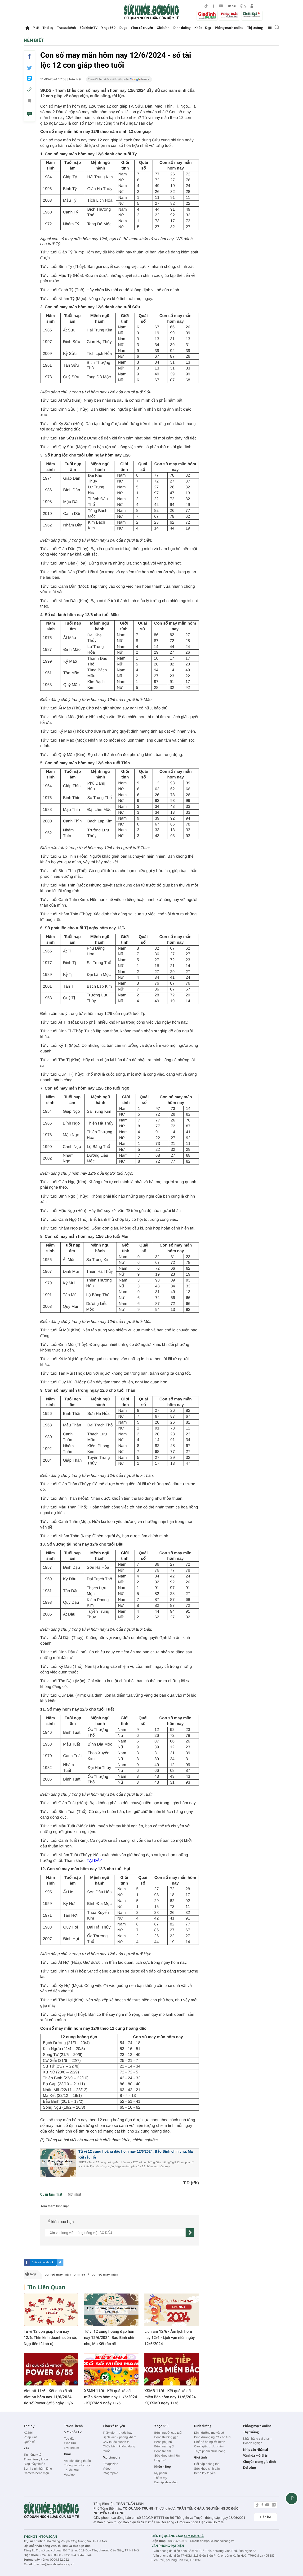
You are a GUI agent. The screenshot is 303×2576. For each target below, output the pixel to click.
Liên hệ (265, 2517)
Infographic (110, 2473)
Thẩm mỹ (160, 2478)
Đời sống (249, 2467)
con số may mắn (105, 2274)
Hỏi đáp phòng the (206, 2464)
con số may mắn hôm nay (65, 2274)
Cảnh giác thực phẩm (209, 2446)
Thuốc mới (71, 2470)
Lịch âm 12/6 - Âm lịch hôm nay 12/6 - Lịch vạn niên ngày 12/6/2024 (169, 2337)
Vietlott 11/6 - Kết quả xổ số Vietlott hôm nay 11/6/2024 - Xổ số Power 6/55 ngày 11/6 (49, 2397)
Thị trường (255, 28)
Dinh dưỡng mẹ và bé (209, 2432)
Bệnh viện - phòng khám (119, 2437)
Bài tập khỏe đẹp (165, 2482)
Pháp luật (30, 2437)
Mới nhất (74, 2194)
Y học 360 (108, 28)
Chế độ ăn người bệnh (209, 2442)
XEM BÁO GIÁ (194, 2536)
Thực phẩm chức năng (209, 2451)
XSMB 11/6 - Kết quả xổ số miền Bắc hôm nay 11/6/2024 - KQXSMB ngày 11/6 (171, 2397)
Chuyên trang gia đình (259, 2461)
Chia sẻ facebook (42, 2262)
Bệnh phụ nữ (163, 2442)
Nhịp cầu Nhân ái (255, 2449)
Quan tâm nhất (51, 2194)
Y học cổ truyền (142, 28)
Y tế (36, 28)
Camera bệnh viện (36, 2473)
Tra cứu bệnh (66, 28)
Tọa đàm (70, 2438)
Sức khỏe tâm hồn (167, 2455)
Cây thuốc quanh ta (116, 2442)
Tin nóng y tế (32, 2454)
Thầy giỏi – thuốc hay (117, 2432)
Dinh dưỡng (182, 28)
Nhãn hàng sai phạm (257, 2438)
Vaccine (69, 2474)
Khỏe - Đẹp (203, 28)
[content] (115, 2232)
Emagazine (110, 2464)
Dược (123, 28)
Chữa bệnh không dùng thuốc (119, 2449)
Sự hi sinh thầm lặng (38, 2468)
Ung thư (159, 2460)
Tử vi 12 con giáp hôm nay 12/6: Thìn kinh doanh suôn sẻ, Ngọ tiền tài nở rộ (50, 2337)
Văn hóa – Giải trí (255, 2455)
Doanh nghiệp (252, 2443)
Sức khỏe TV (88, 28)
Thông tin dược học (77, 2465)
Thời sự (47, 28)
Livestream (71, 2448)
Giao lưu (70, 2443)
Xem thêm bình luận (55, 2206)
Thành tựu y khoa (36, 2459)
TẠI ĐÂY (94, 1860)
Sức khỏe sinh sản (207, 2468)
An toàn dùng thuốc (77, 2461)
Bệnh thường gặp (166, 2437)
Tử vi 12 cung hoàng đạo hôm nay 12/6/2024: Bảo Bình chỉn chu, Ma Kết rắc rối (109, 2337)
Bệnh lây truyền (205, 2473)
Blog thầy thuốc (34, 2464)
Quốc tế (29, 2442)
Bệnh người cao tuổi (168, 2432)
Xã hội (28, 2432)
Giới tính (163, 28)
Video (107, 2468)
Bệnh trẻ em (162, 2451)
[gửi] (190, 2232)
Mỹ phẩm (160, 2473)
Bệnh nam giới (164, 2446)
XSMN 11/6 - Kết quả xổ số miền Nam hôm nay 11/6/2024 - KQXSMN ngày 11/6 (110, 2397)
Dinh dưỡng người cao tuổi (212, 2437)
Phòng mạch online (229, 28)
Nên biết (34, 40)
